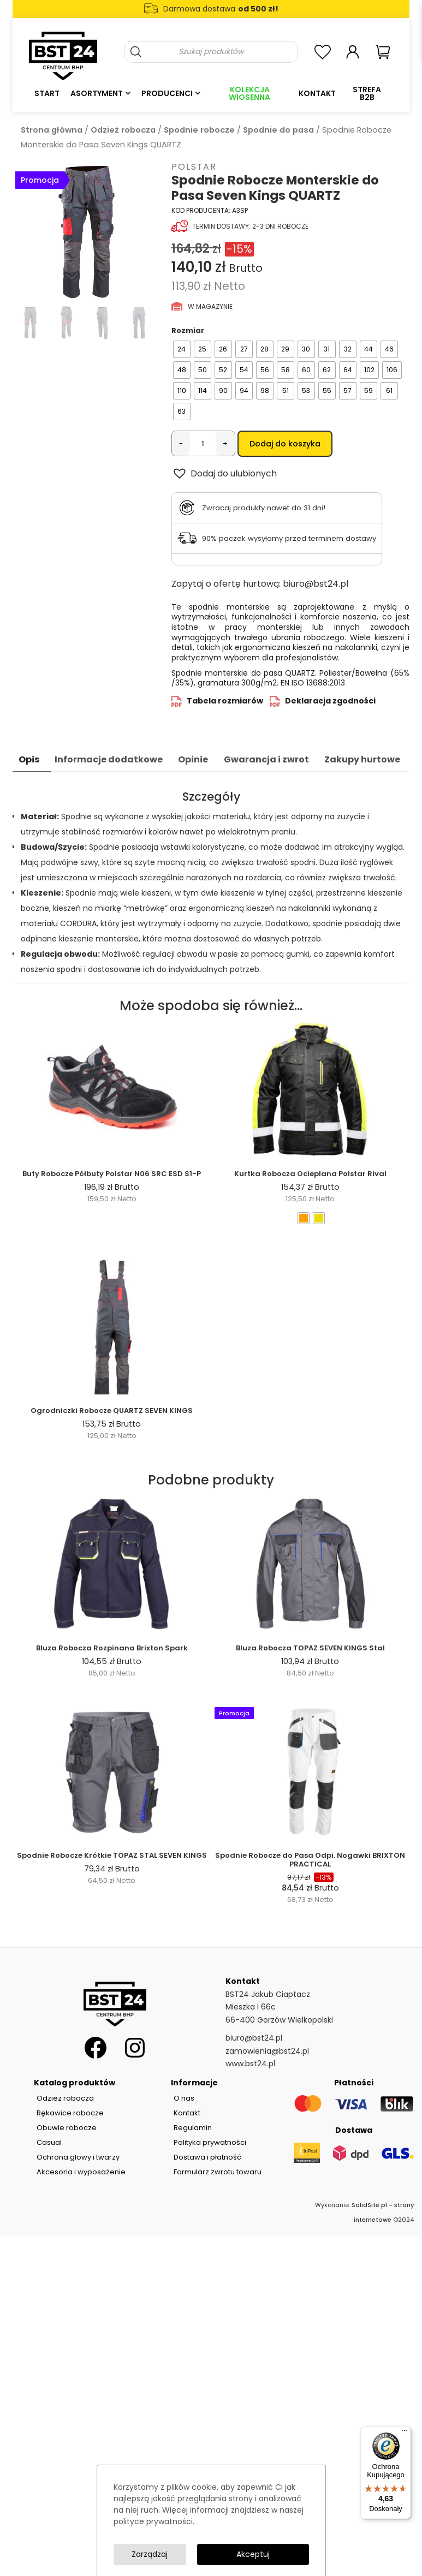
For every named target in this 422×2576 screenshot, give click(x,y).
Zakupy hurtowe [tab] (362, 759)
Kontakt (317, 93)
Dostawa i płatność (207, 2157)
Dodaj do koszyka (284, 443)
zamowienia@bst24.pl (267, 2051)
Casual (49, 2142)
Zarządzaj (150, 2554)
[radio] (182, 349)
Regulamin (193, 2127)
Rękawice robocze (70, 2113)
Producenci (167, 93)
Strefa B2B (367, 93)
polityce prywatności (153, 2521)
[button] (224, 473)
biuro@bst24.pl (315, 583)
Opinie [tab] (193, 759)
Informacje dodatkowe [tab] (109, 759)
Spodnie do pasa (278, 129)
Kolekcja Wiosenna (249, 93)
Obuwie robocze (67, 2127)
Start (47, 93)
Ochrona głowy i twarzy (78, 2157)
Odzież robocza (123, 129)
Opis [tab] (29, 759)
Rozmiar (187, 330)
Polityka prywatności (210, 2142)
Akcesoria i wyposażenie (81, 2172)
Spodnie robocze (199, 129)
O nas (184, 2098)
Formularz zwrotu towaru (217, 2172)
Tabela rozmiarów (225, 700)
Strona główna (51, 129)
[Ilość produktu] (203, 443)
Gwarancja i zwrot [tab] (266, 759)
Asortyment (96, 93)
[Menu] (404, 2433)
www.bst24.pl (250, 2063)
